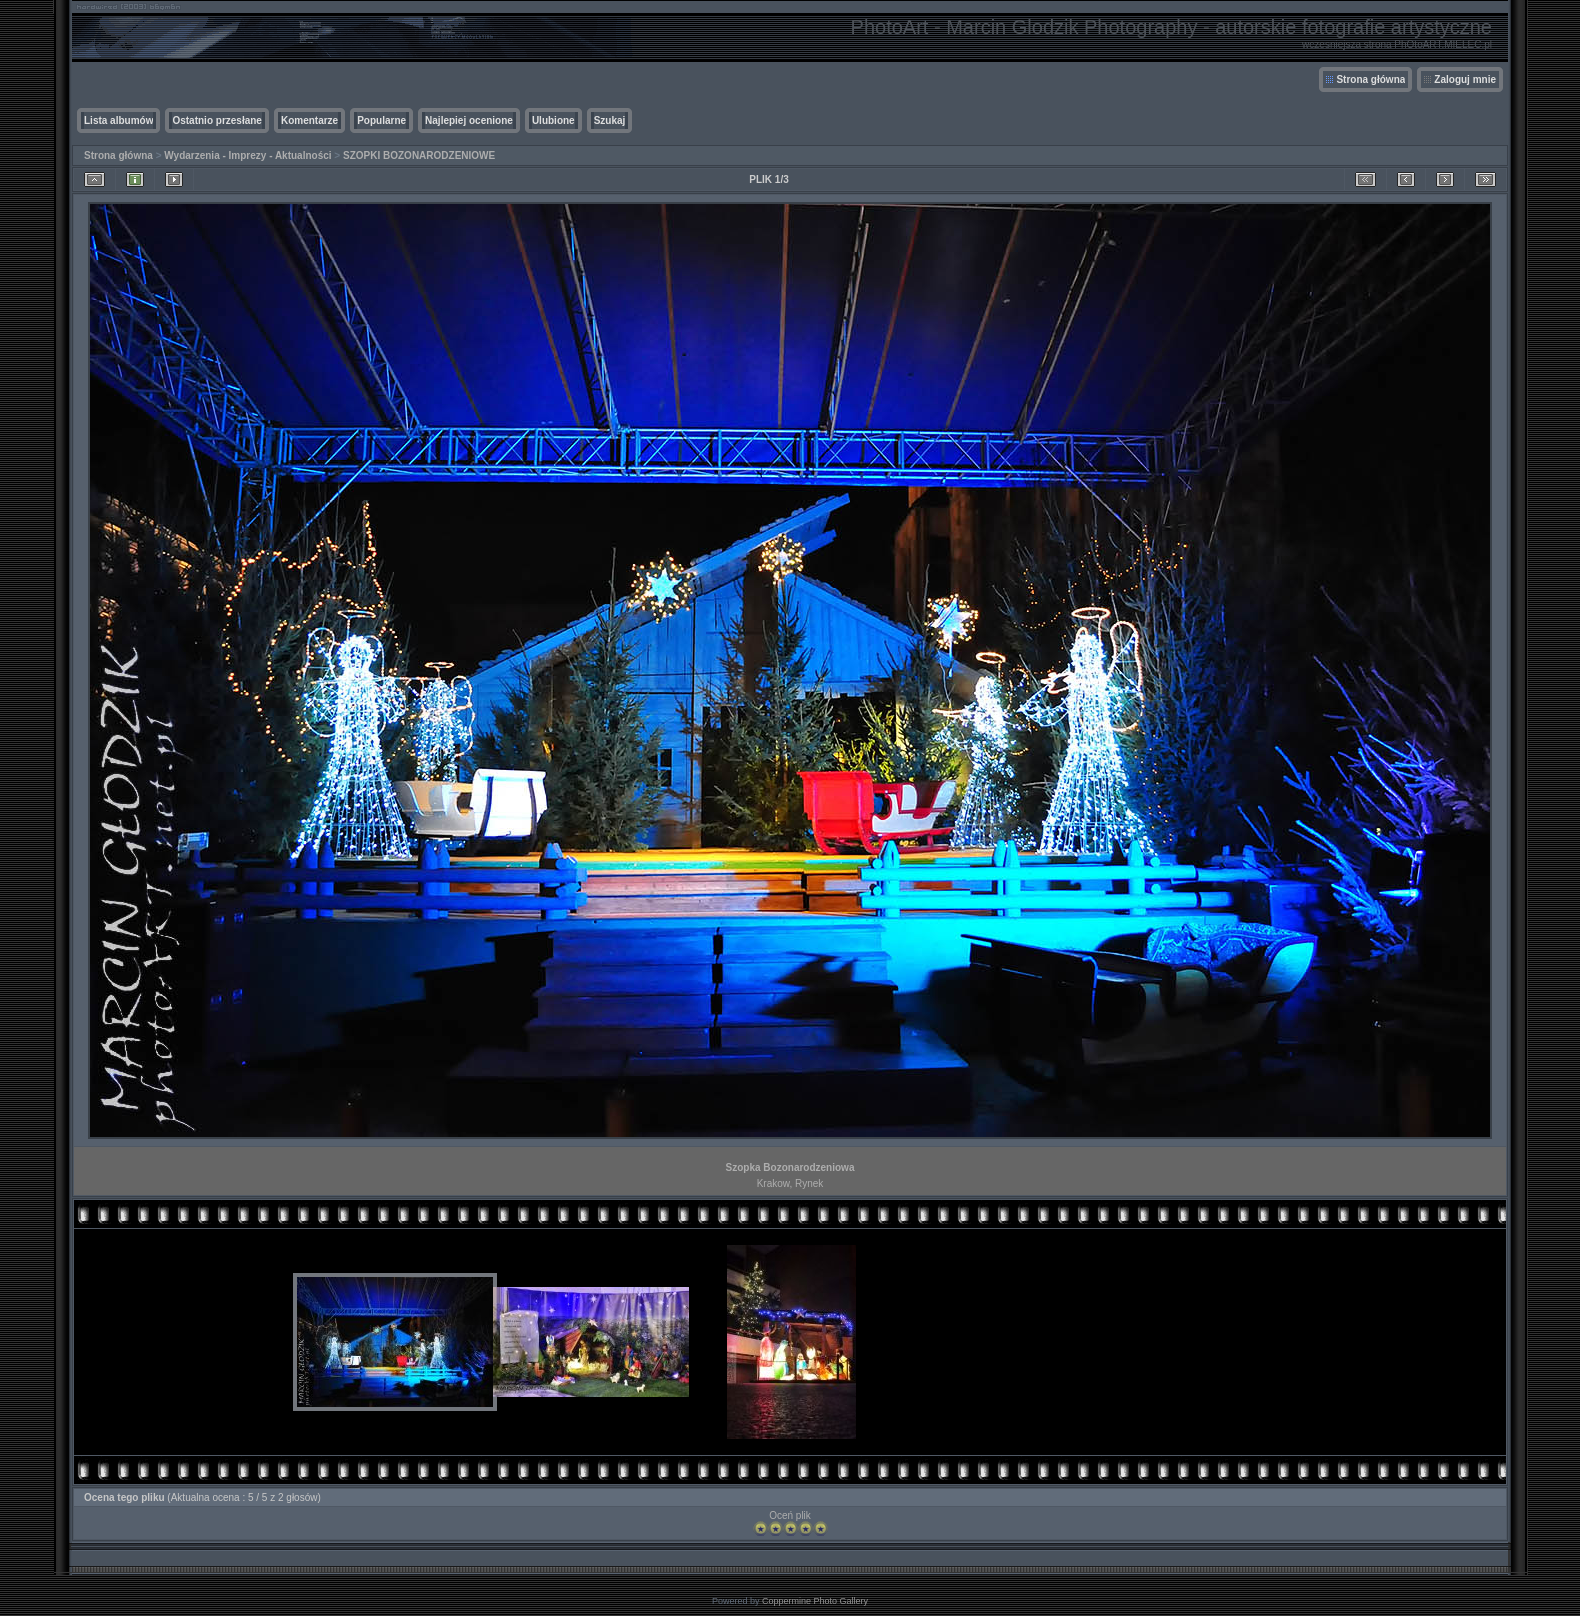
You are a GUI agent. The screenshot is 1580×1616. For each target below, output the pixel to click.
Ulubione (553, 120)
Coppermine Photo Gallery (815, 1601)
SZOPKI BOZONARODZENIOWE (419, 155)
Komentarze (309, 120)
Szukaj (610, 120)
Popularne (381, 120)
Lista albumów (118, 120)
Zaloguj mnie (1465, 79)
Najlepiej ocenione (469, 120)
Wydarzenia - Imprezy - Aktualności (247, 155)
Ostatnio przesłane (216, 120)
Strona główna (1370, 79)
